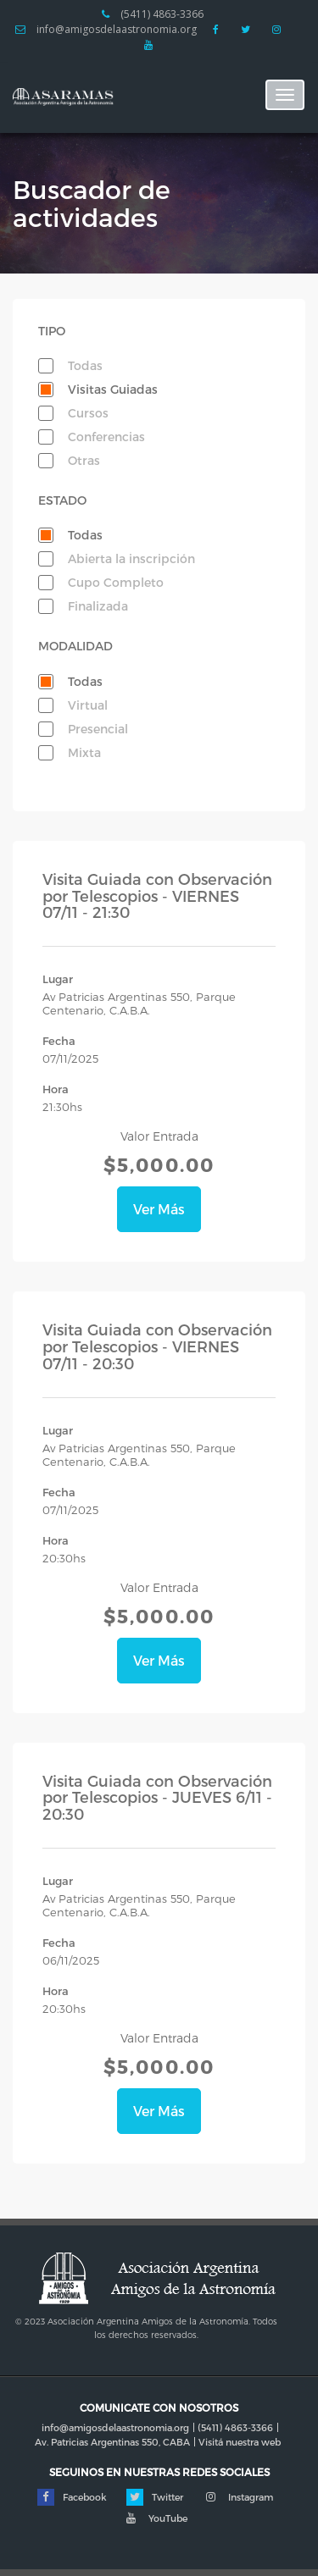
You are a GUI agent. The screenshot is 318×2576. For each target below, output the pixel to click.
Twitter (154, 2497)
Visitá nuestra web (239, 2441)
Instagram (238, 2497)
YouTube (155, 2518)
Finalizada (98, 606)
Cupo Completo (116, 582)
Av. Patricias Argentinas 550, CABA (112, 2441)
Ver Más (159, 1209)
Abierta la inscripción (131, 558)
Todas (85, 365)
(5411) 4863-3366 (153, 14)
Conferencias (106, 436)
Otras (84, 460)
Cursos (88, 413)
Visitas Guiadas (113, 389)
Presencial (98, 728)
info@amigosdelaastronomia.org (106, 30)
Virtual (88, 705)
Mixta (84, 752)
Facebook (72, 2497)
